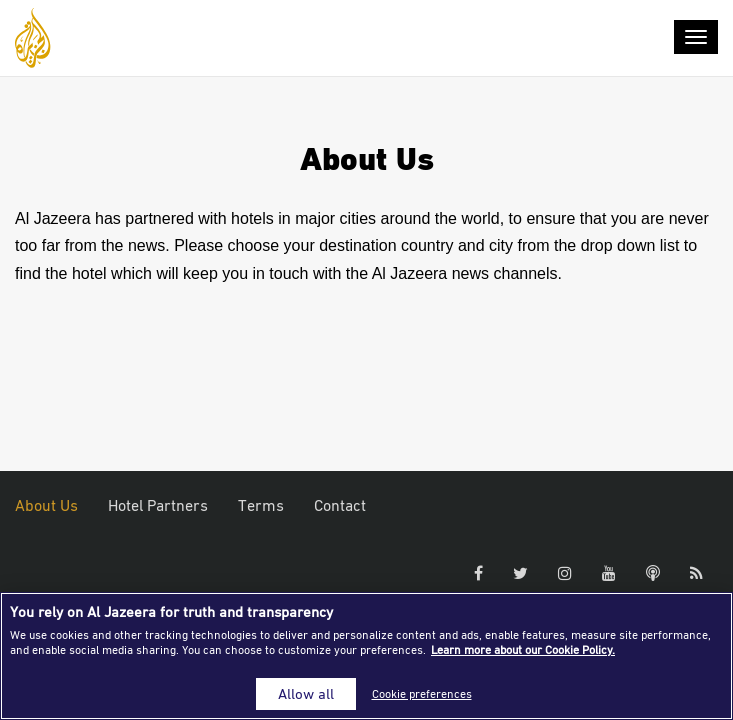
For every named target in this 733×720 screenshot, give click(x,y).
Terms (261, 505)
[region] (366, 656)
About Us (46, 505)
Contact (340, 505)
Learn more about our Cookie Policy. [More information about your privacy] (523, 649)
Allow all (306, 693)
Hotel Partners (158, 505)
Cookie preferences (422, 693)
